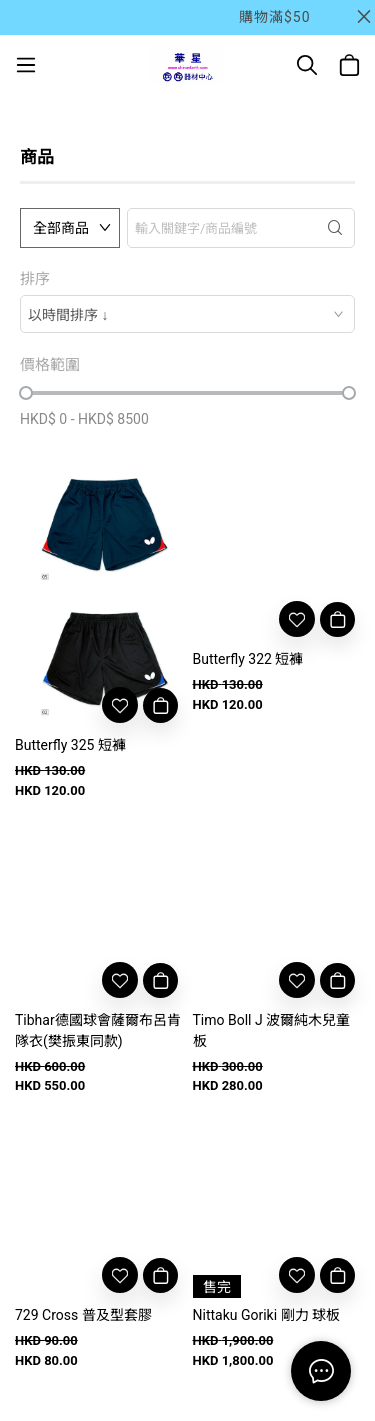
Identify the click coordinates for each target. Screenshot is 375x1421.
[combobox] (187, 314)
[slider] (26, 393)
